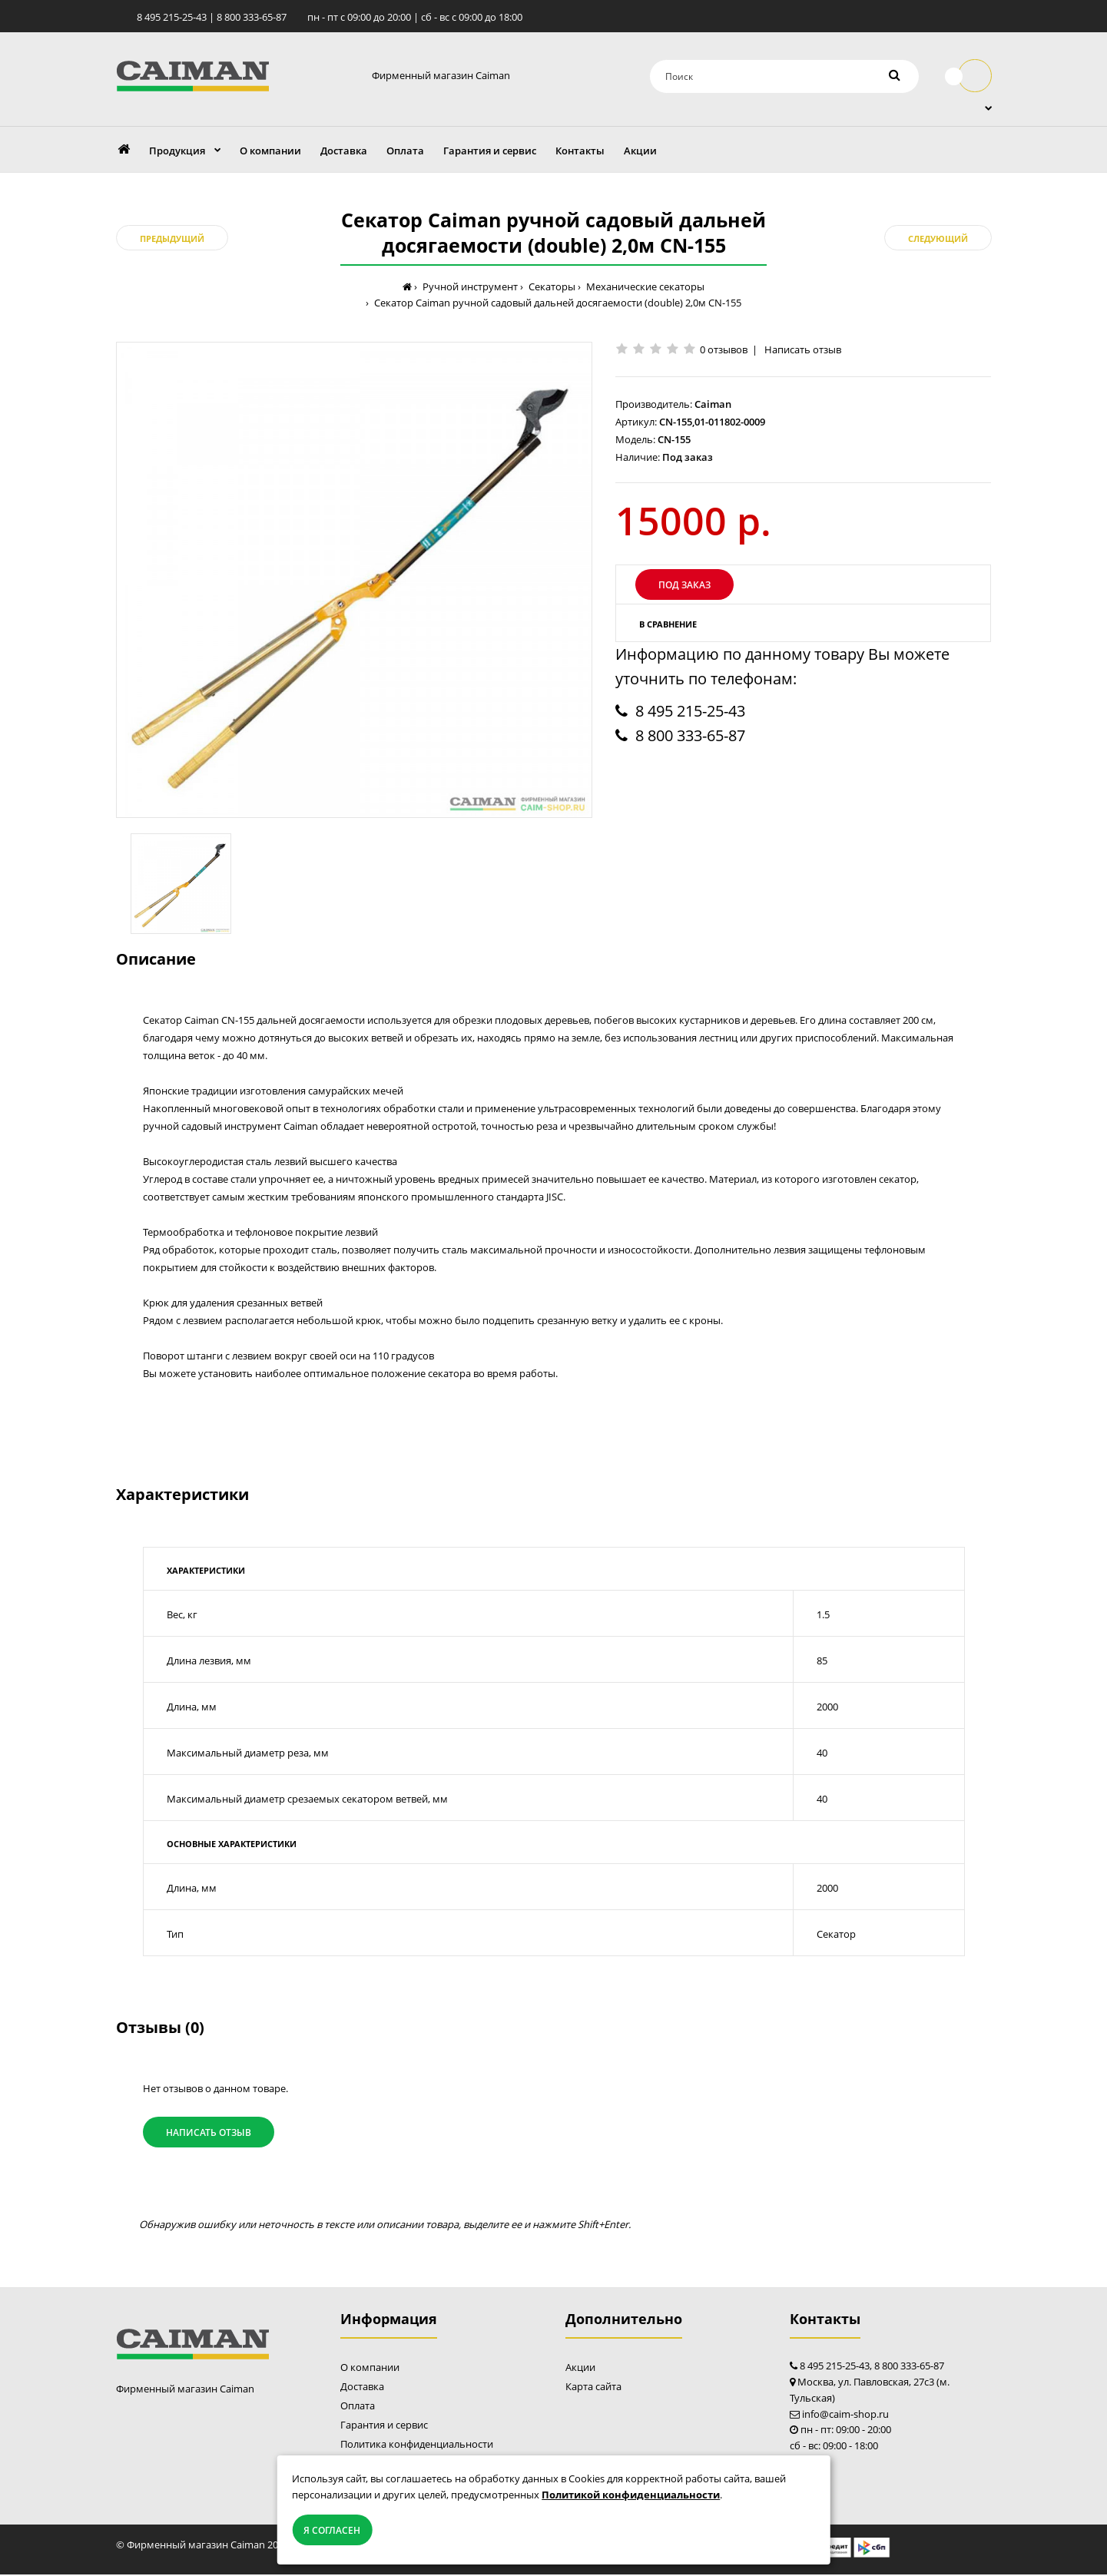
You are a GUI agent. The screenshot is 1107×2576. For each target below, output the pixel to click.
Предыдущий (172, 240)
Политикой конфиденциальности (631, 2495)
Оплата (357, 2407)
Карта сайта (593, 2388)
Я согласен (331, 2530)
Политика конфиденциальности (416, 2445)
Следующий (938, 240)
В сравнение (668, 625)
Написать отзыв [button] (208, 2133)
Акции (580, 2369)
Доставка (362, 2388)
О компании (369, 2369)
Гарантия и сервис (384, 2426)
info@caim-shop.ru (845, 2415)
